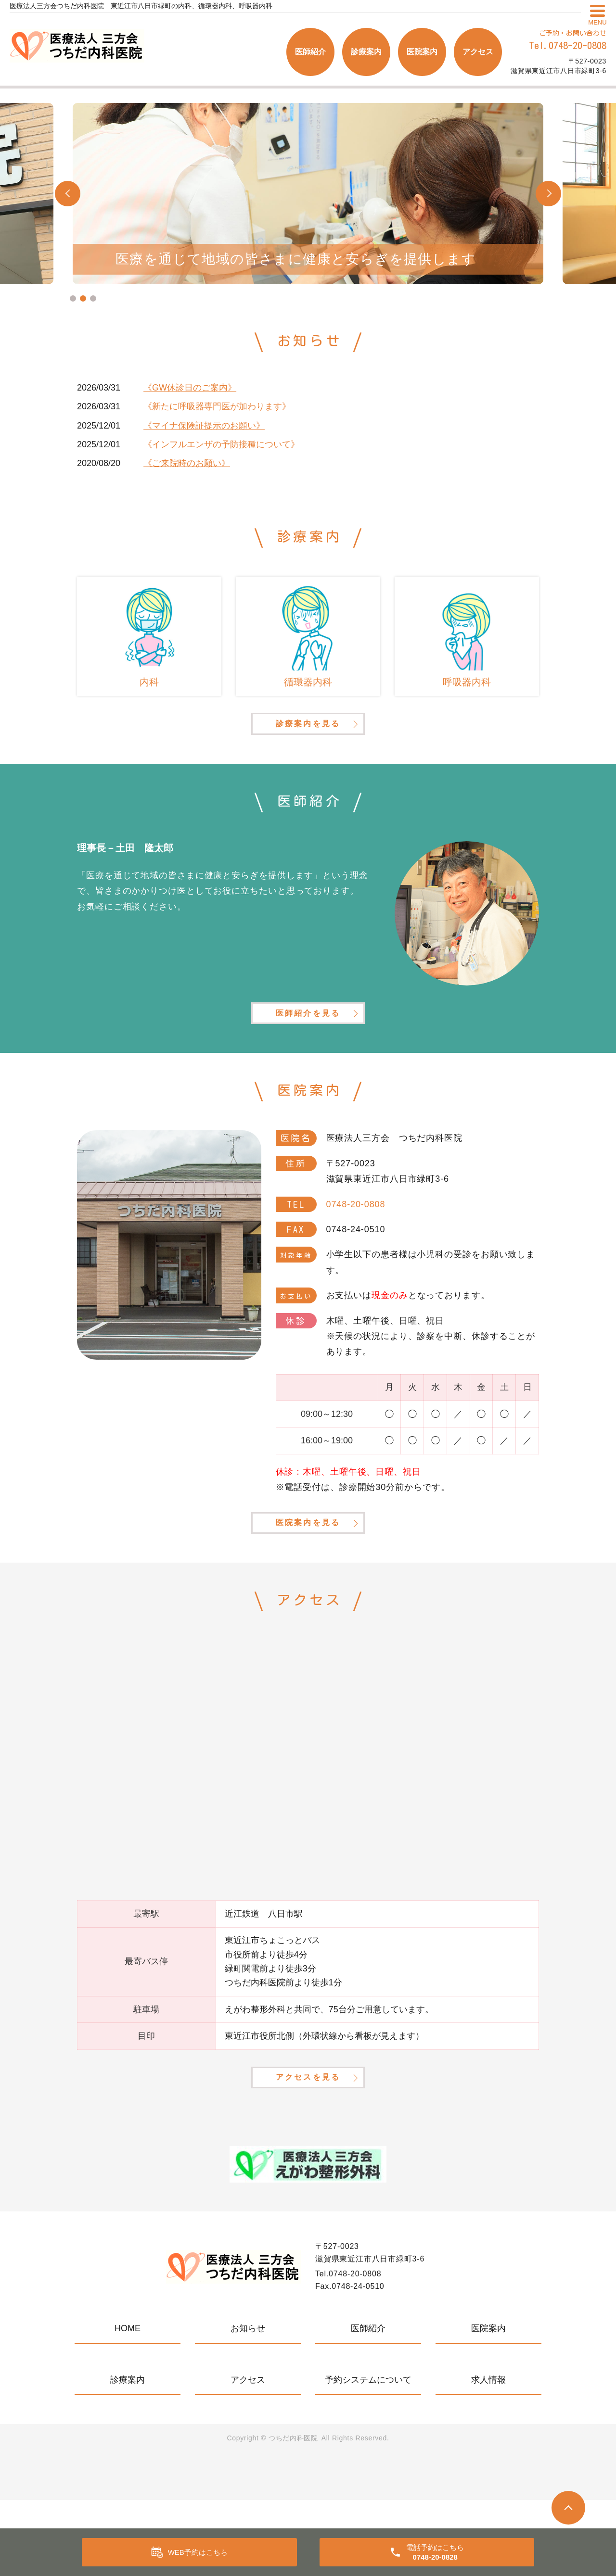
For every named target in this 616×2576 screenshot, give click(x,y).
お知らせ (248, 2404)
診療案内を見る (308, 739)
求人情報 (488, 2456)
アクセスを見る (308, 2150)
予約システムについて (368, 2456)
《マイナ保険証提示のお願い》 (204, 425)
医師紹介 (310, 52)
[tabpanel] (308, 193)
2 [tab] (83, 298)
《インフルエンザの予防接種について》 (221, 444)
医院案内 (422, 52)
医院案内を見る (308, 1576)
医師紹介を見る (308, 1047)
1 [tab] (73, 298)
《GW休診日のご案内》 (189, 387)
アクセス (477, 52)
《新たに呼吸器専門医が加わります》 (217, 406)
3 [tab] (93, 298)
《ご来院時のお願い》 (186, 463)
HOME (128, 2404)
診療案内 (366, 52)
